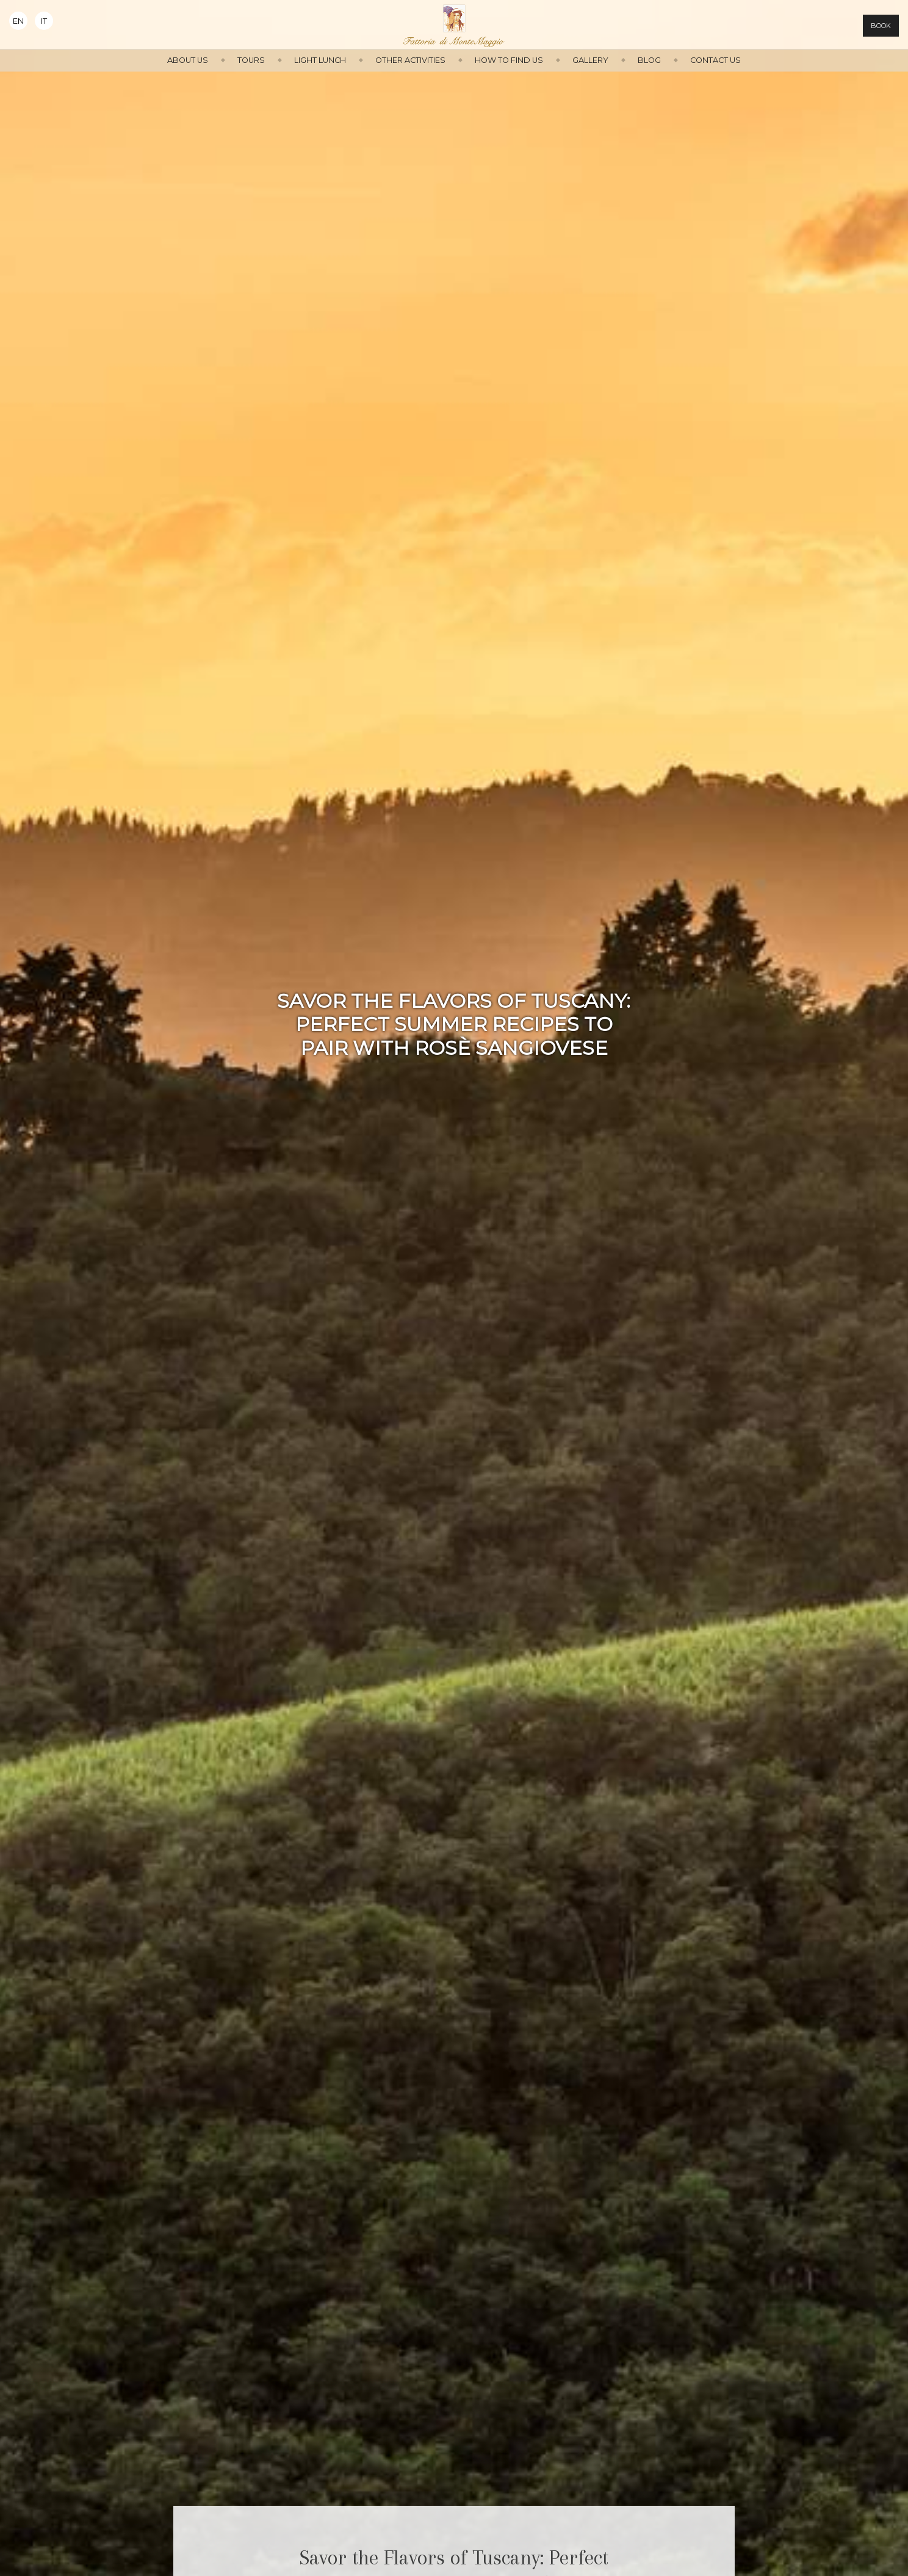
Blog (649, 60)
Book (881, 25)
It (44, 21)
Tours (251, 60)
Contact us (715, 60)
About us (187, 60)
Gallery (590, 60)
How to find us (509, 60)
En (18, 21)
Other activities (410, 60)
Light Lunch (320, 60)
